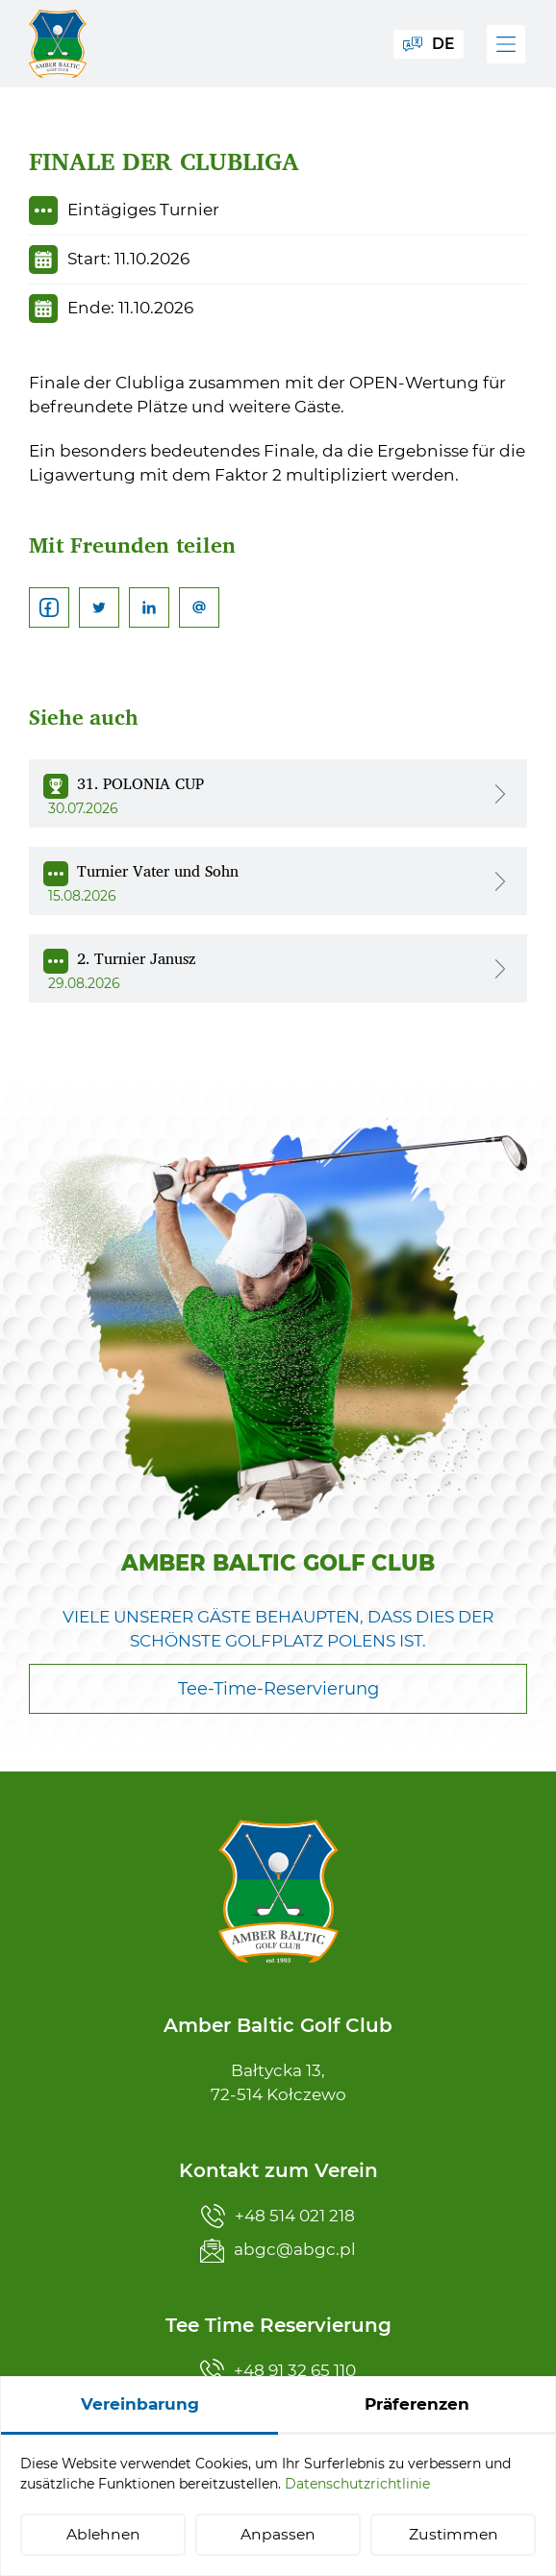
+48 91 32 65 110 (278, 2371)
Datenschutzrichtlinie (357, 2483)
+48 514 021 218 (278, 2216)
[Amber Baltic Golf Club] (58, 43)
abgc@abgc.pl (278, 2251)
